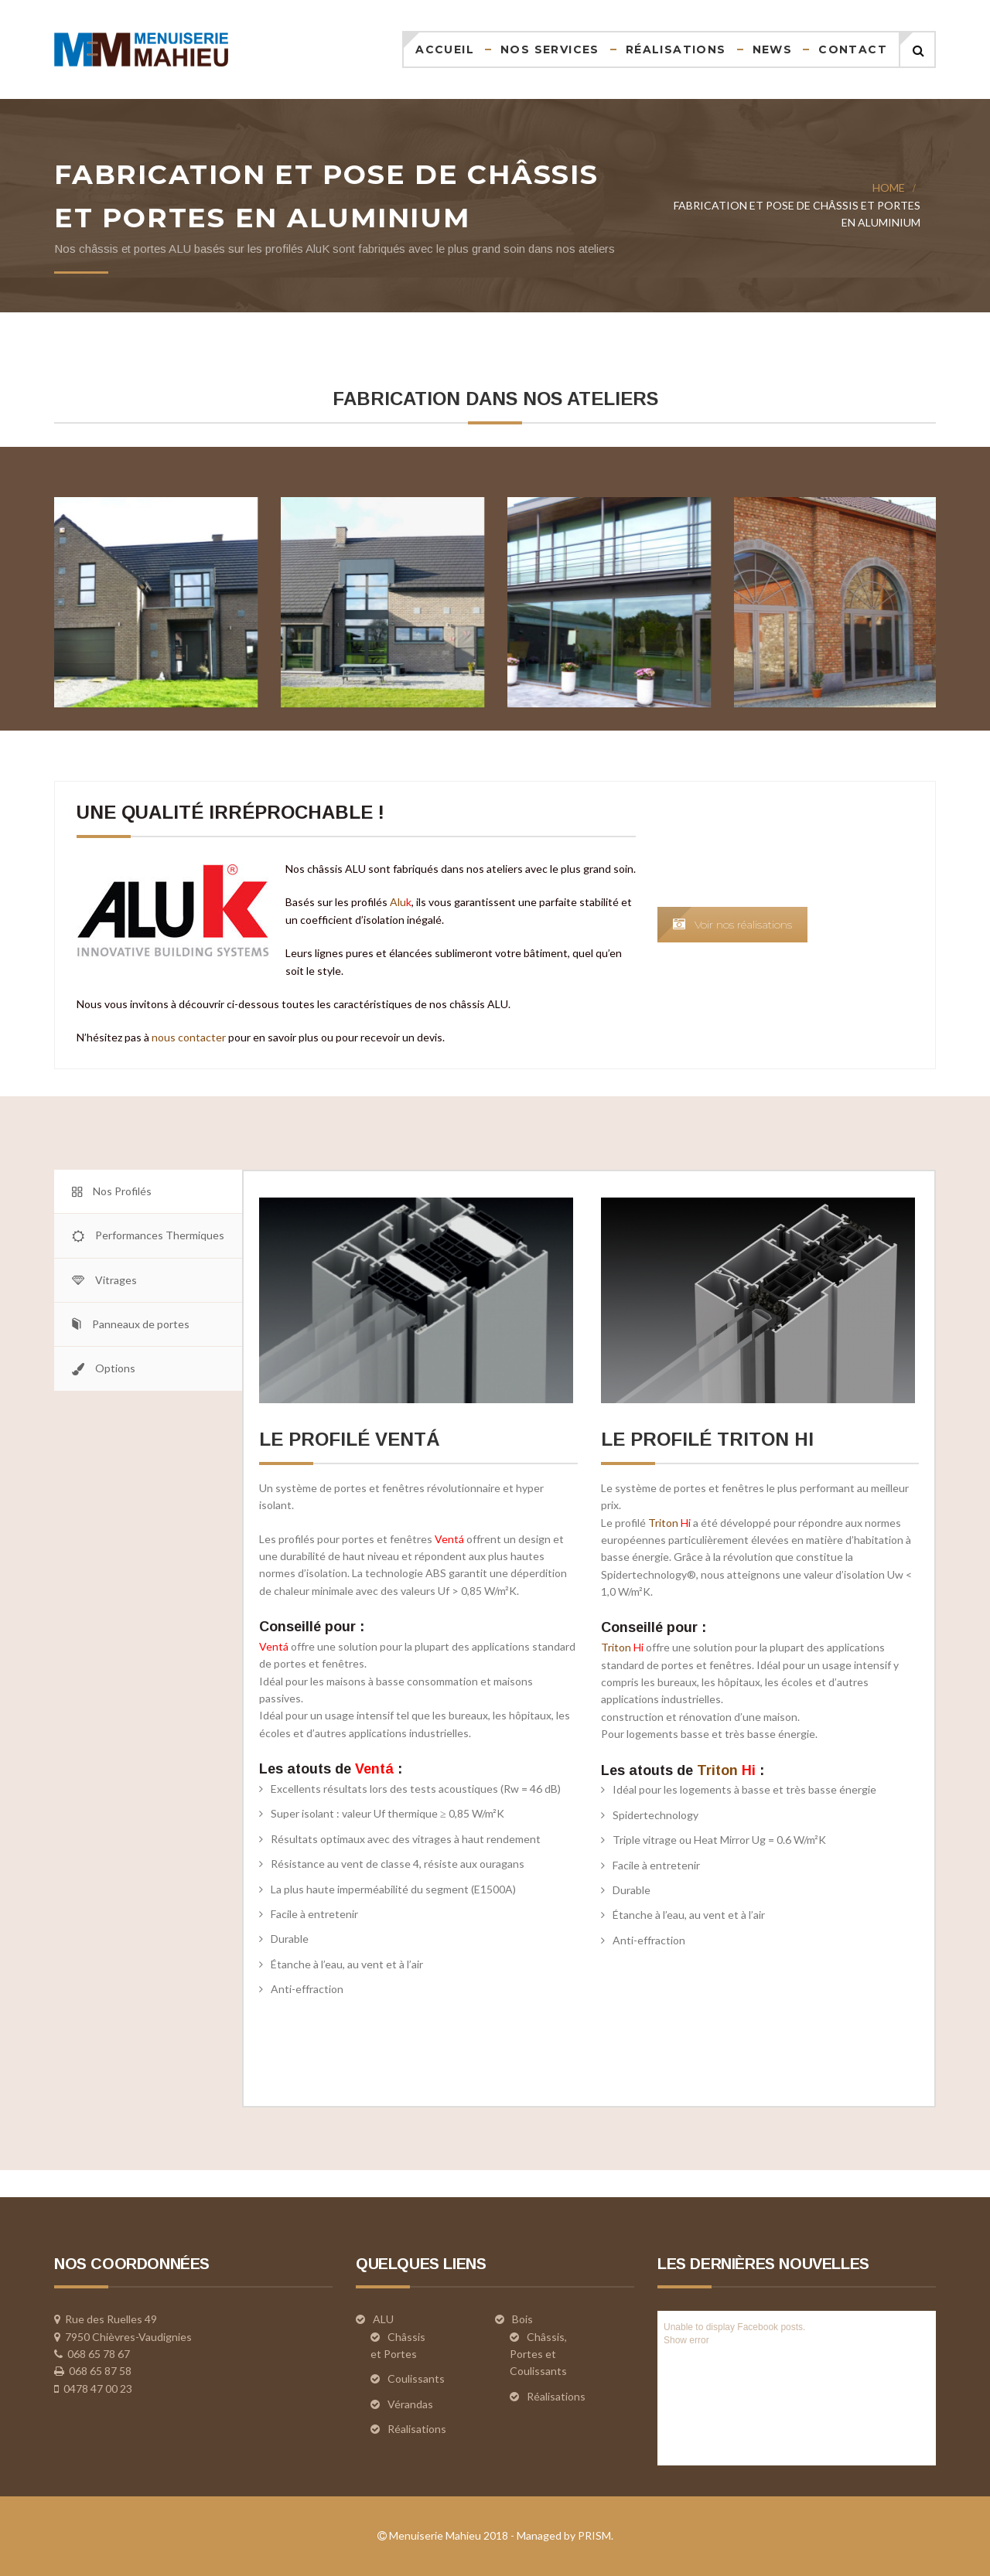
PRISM (594, 2535)
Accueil (444, 49)
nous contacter (267, 1037)
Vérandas (410, 2404)
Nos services (549, 49)
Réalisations (676, 49)
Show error (686, 2340)
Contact (852, 49)
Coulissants (416, 2378)
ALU (383, 2319)
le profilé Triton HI (707, 1439)
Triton (669, 1522)
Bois (522, 2319)
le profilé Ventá (349, 1439)
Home (888, 187)
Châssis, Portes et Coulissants (538, 2354)
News (773, 49)
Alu (479, 901)
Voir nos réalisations (810, 925)
